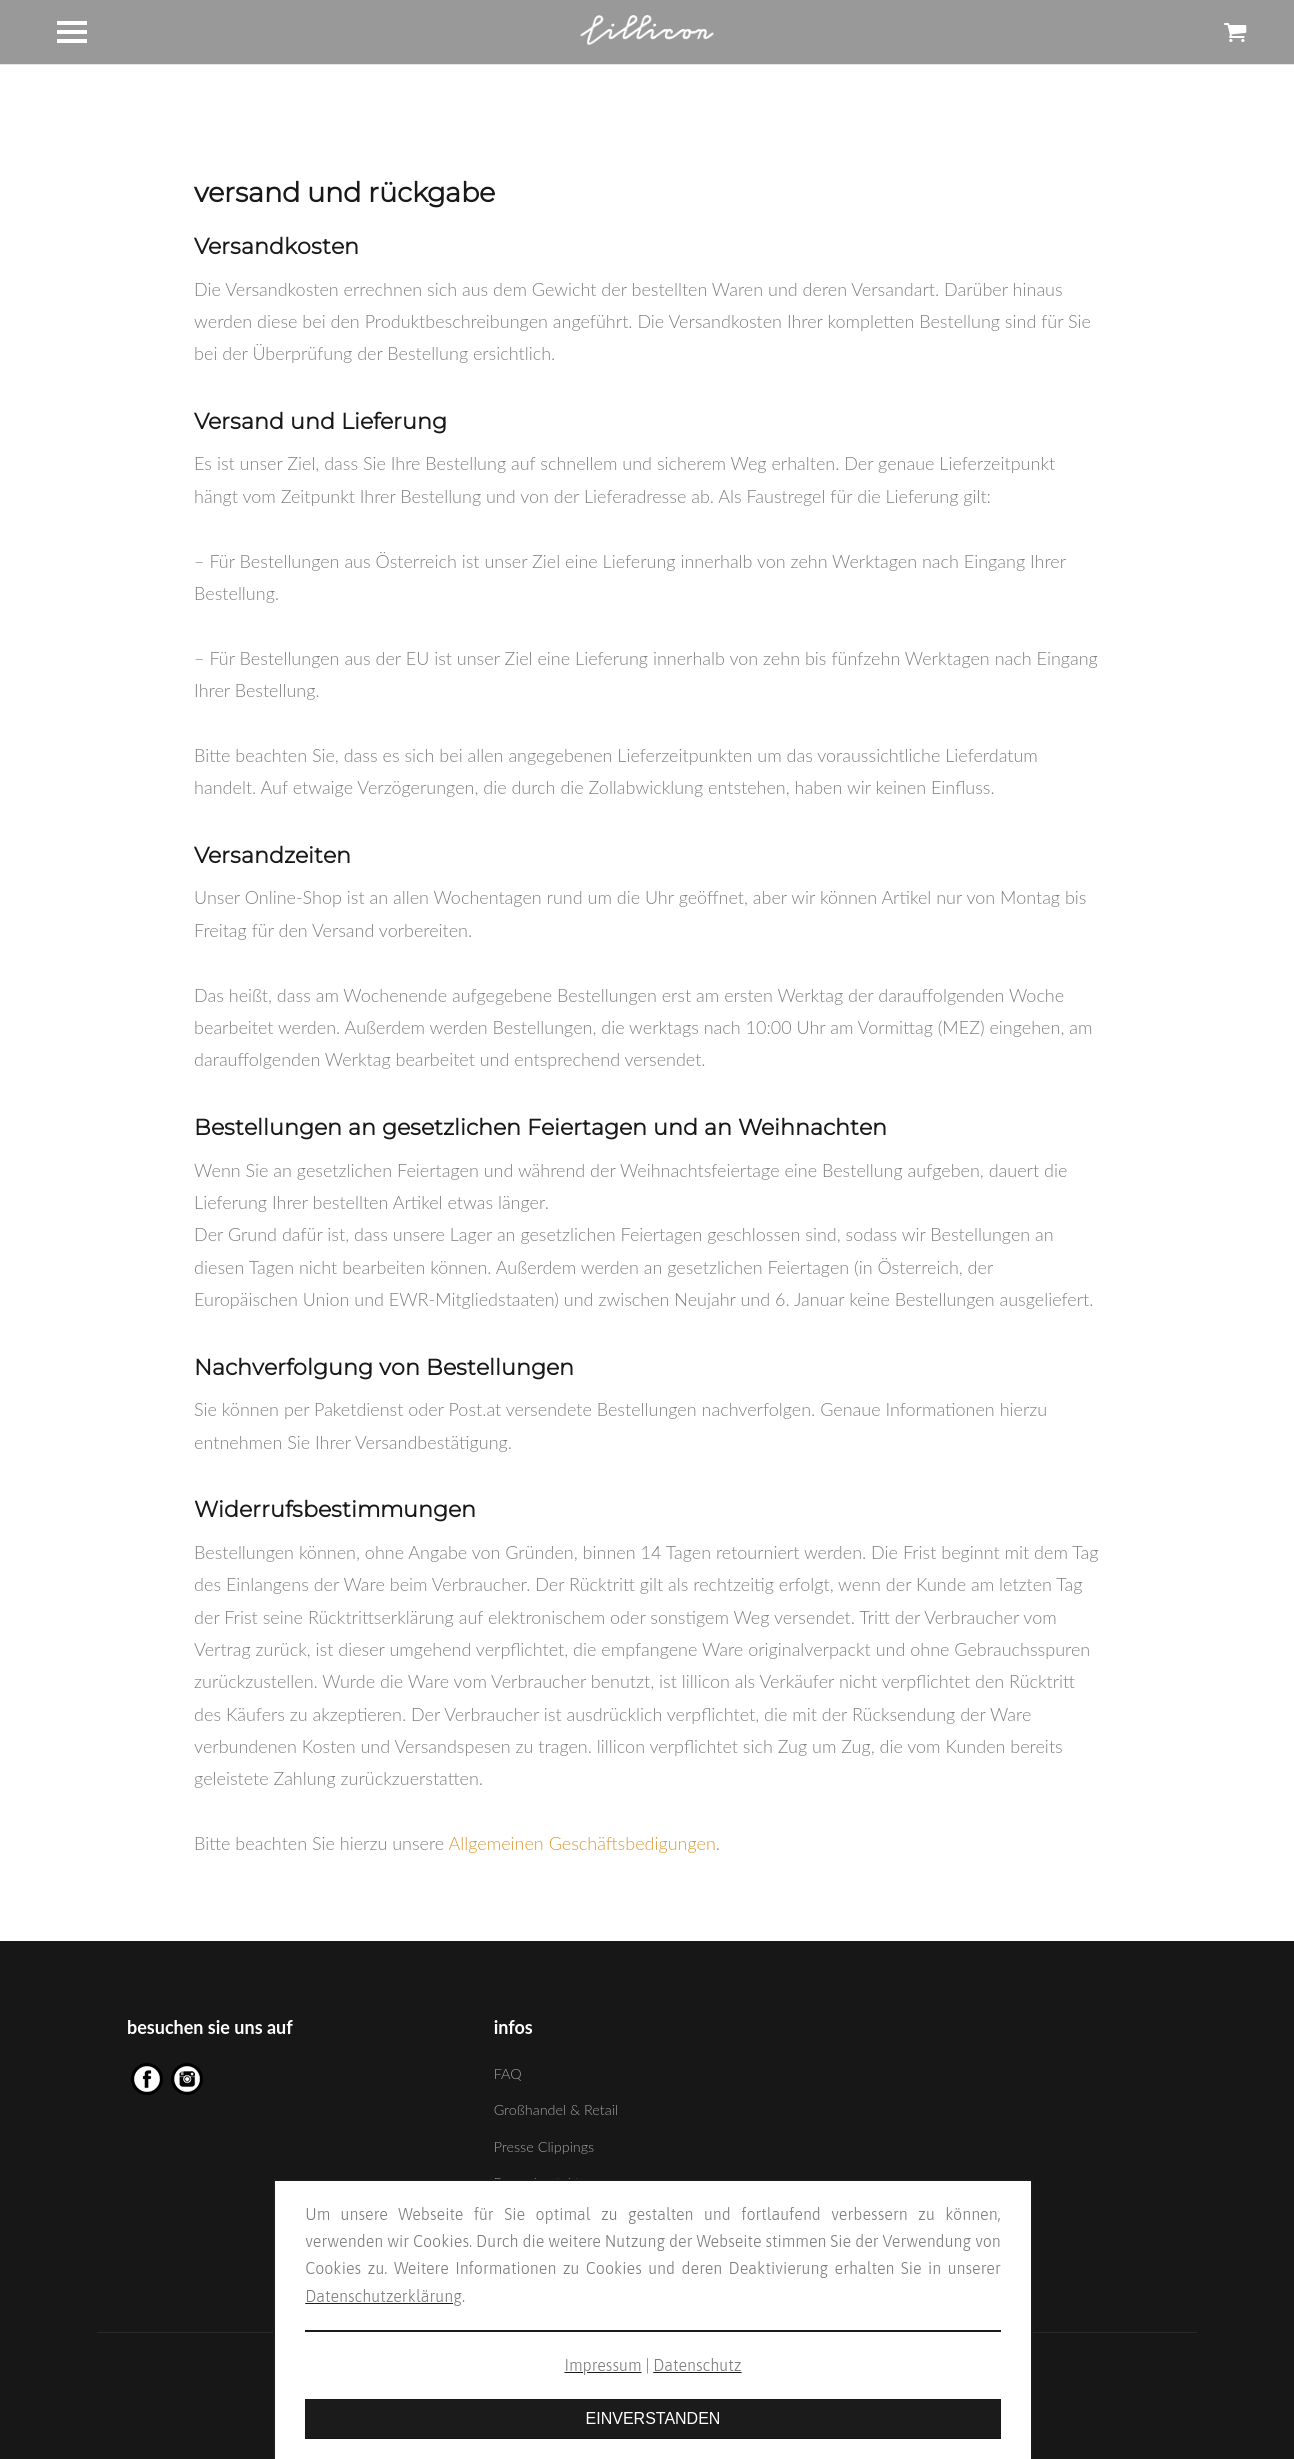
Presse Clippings (544, 2146)
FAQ (508, 2073)
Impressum (602, 2365)
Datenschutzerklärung (383, 2296)
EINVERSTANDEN (653, 2418)
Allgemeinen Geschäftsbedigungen (582, 1843)
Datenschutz (697, 2365)
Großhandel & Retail (556, 2109)
